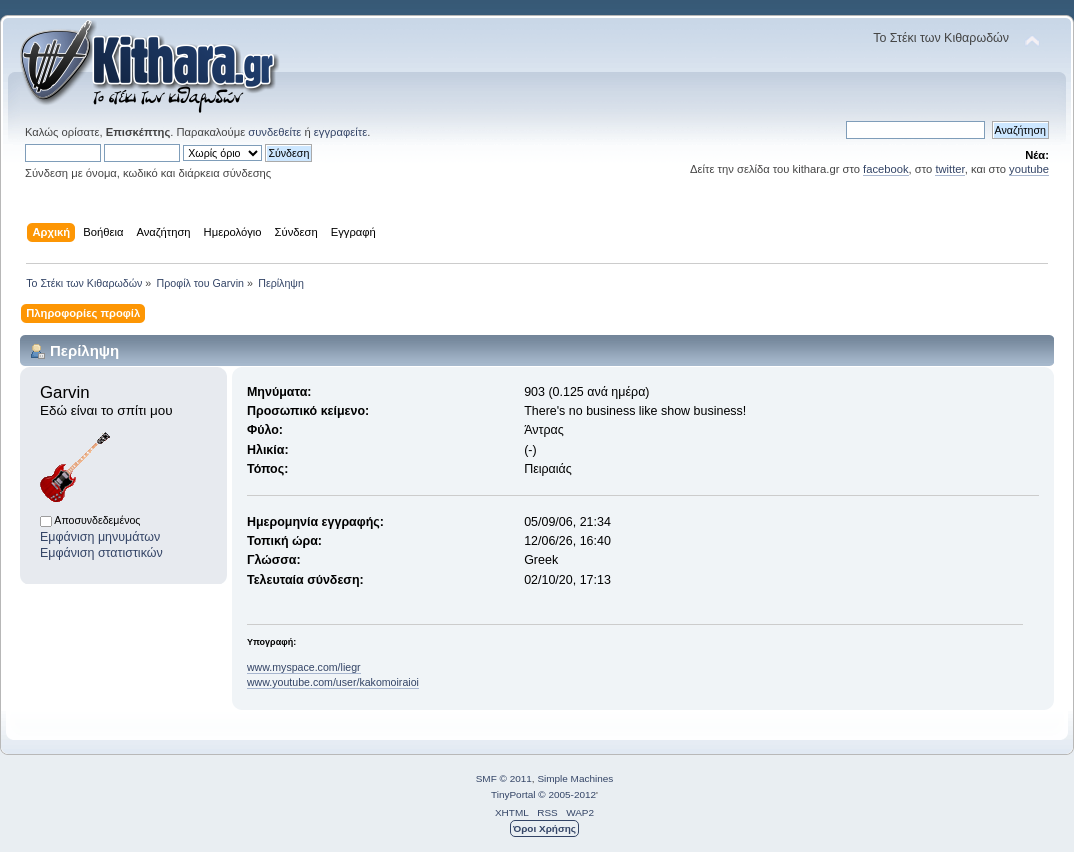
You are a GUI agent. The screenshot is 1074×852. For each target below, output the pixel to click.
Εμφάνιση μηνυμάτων (100, 537)
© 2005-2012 (567, 794)
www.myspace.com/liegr (304, 667)
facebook (886, 169)
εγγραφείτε (340, 132)
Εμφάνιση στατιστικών (101, 553)
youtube (1029, 169)
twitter (949, 169)
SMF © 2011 (504, 778)
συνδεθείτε (274, 132)
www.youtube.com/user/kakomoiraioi (333, 682)
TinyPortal (513, 794)
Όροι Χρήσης (544, 828)
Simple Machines (575, 778)
